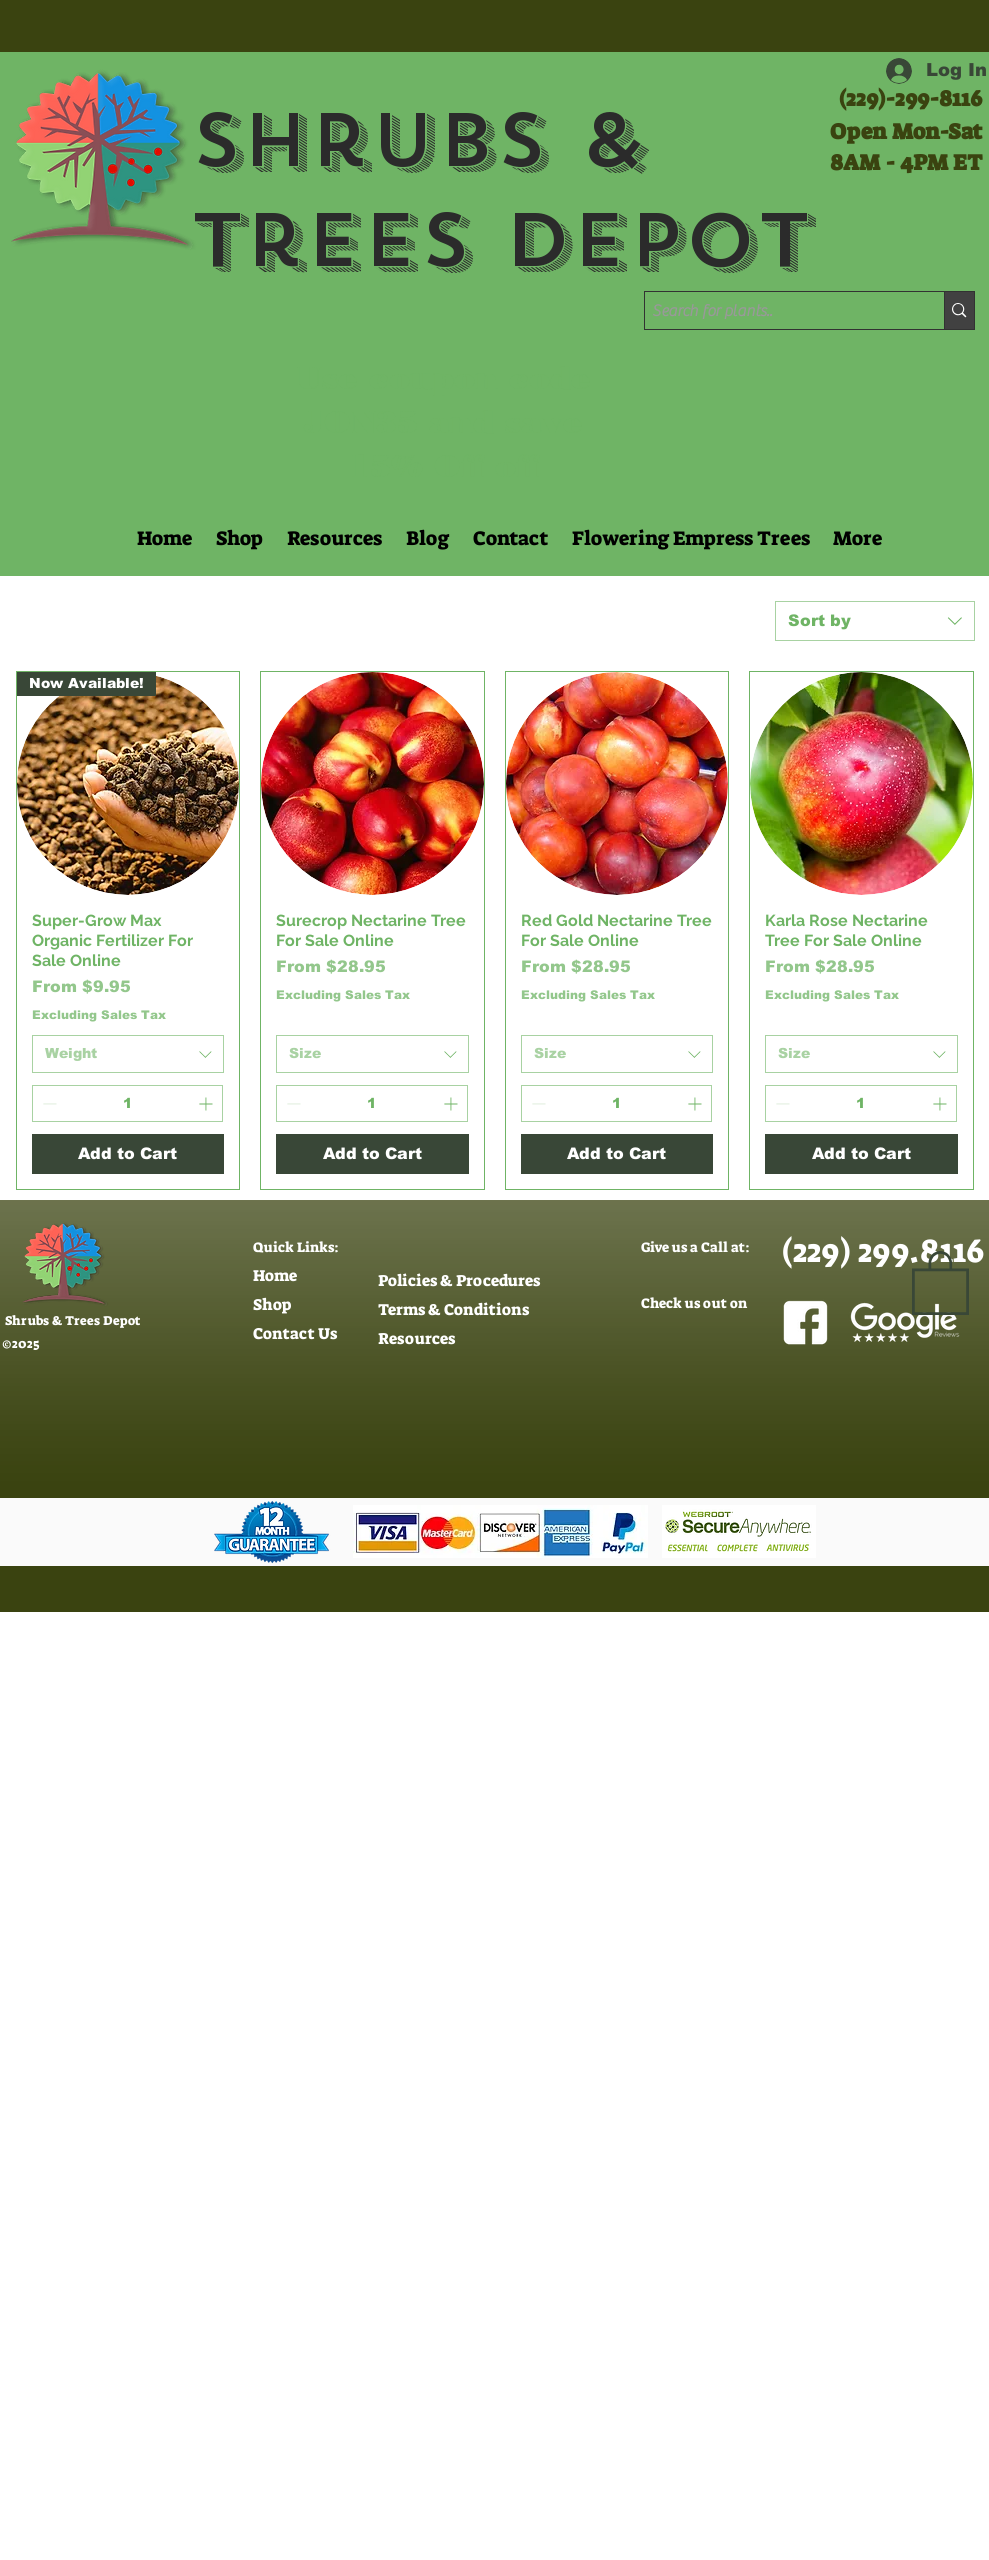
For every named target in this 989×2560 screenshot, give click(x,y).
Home (275, 1275)
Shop (272, 1304)
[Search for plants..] (777, 311)
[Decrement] (47, 1103)
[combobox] (875, 621)
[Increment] (207, 1103)
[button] (332, 538)
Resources (416, 1338)
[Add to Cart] (128, 1154)
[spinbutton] (128, 1103)
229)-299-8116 (914, 98)
